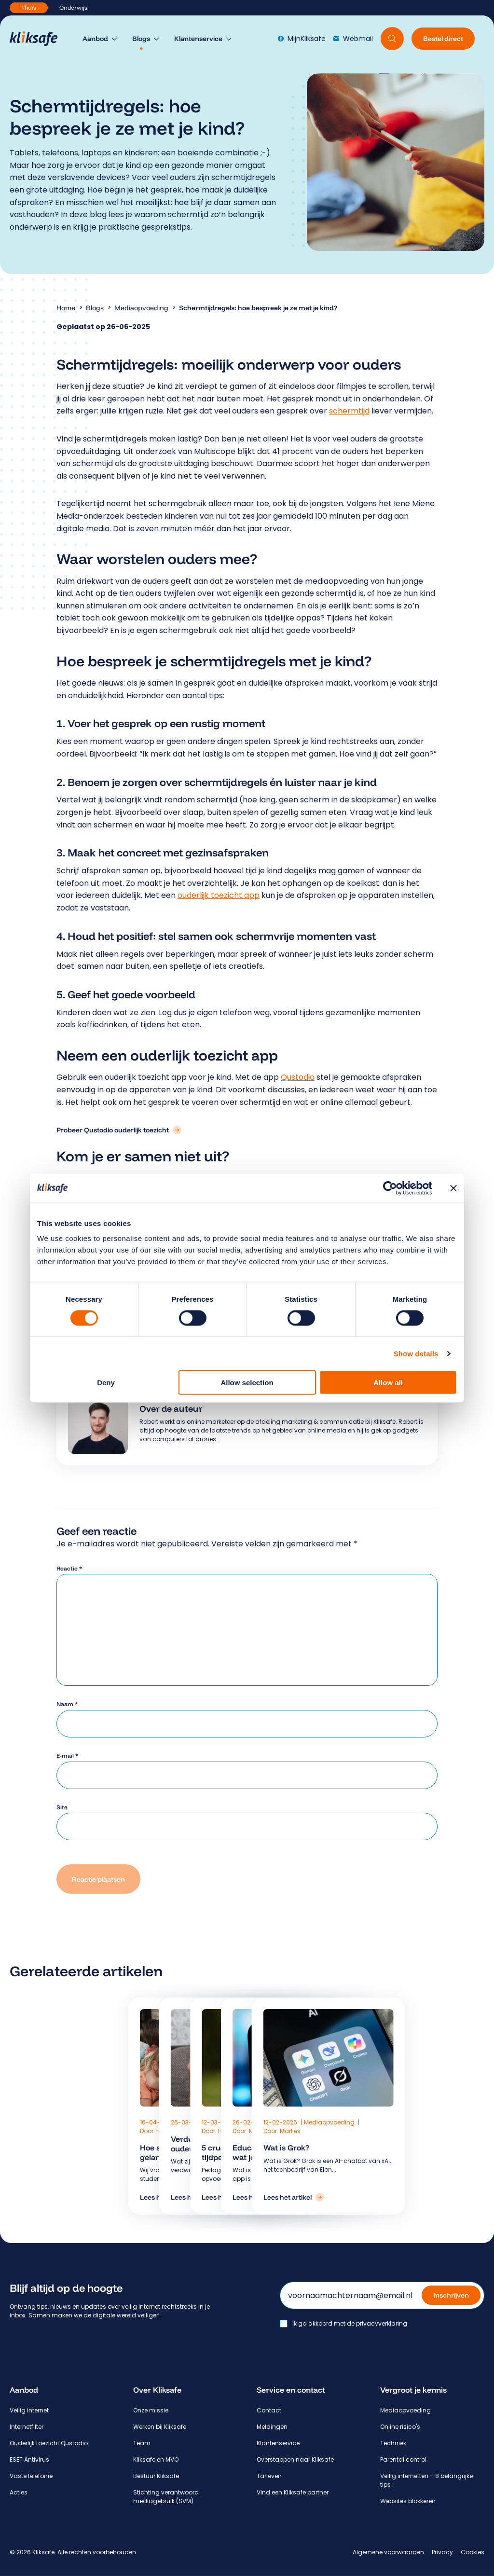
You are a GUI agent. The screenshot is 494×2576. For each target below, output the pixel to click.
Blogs (95, 307)
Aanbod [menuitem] (95, 38)
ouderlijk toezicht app (219, 895)
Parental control (403, 2459)
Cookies (472, 2552)
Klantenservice (278, 2443)
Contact (269, 2410)
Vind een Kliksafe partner (293, 2492)
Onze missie (150, 2410)
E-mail (67, 1755)
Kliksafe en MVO (155, 2459)
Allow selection (246, 1382)
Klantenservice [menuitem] (198, 38)
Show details (416, 1353)
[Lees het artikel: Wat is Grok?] (293, 2197)
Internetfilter (26, 2427)
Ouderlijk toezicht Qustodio (49, 2443)
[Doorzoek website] (392, 38)
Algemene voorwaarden (388, 2552)
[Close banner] (453, 1188)
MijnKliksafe (302, 38)
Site (62, 1807)
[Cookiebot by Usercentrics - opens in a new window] (390, 1188)
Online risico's (400, 2427)
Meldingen (272, 2427)
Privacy (442, 2552)
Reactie (69, 1568)
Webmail (353, 38)
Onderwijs (73, 7)
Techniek (393, 2443)
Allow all (388, 1382)
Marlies (290, 2131)
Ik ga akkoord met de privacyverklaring (349, 2324)
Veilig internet (29, 2410)
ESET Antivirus (29, 2459)
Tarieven (269, 2476)
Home (65, 307)
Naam (67, 1704)
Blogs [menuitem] (141, 38)
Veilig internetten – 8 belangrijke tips (426, 2480)
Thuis (28, 7)
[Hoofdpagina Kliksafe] (38, 38)
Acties (18, 2492)
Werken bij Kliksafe (159, 2427)
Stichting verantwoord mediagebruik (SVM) (166, 2496)
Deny (106, 1382)
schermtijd (349, 410)
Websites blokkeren (408, 2501)
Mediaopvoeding (141, 307)
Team (142, 2443)
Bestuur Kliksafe (156, 2476)
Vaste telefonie (31, 2476)
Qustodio (298, 1077)
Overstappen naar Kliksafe (295, 2459)
